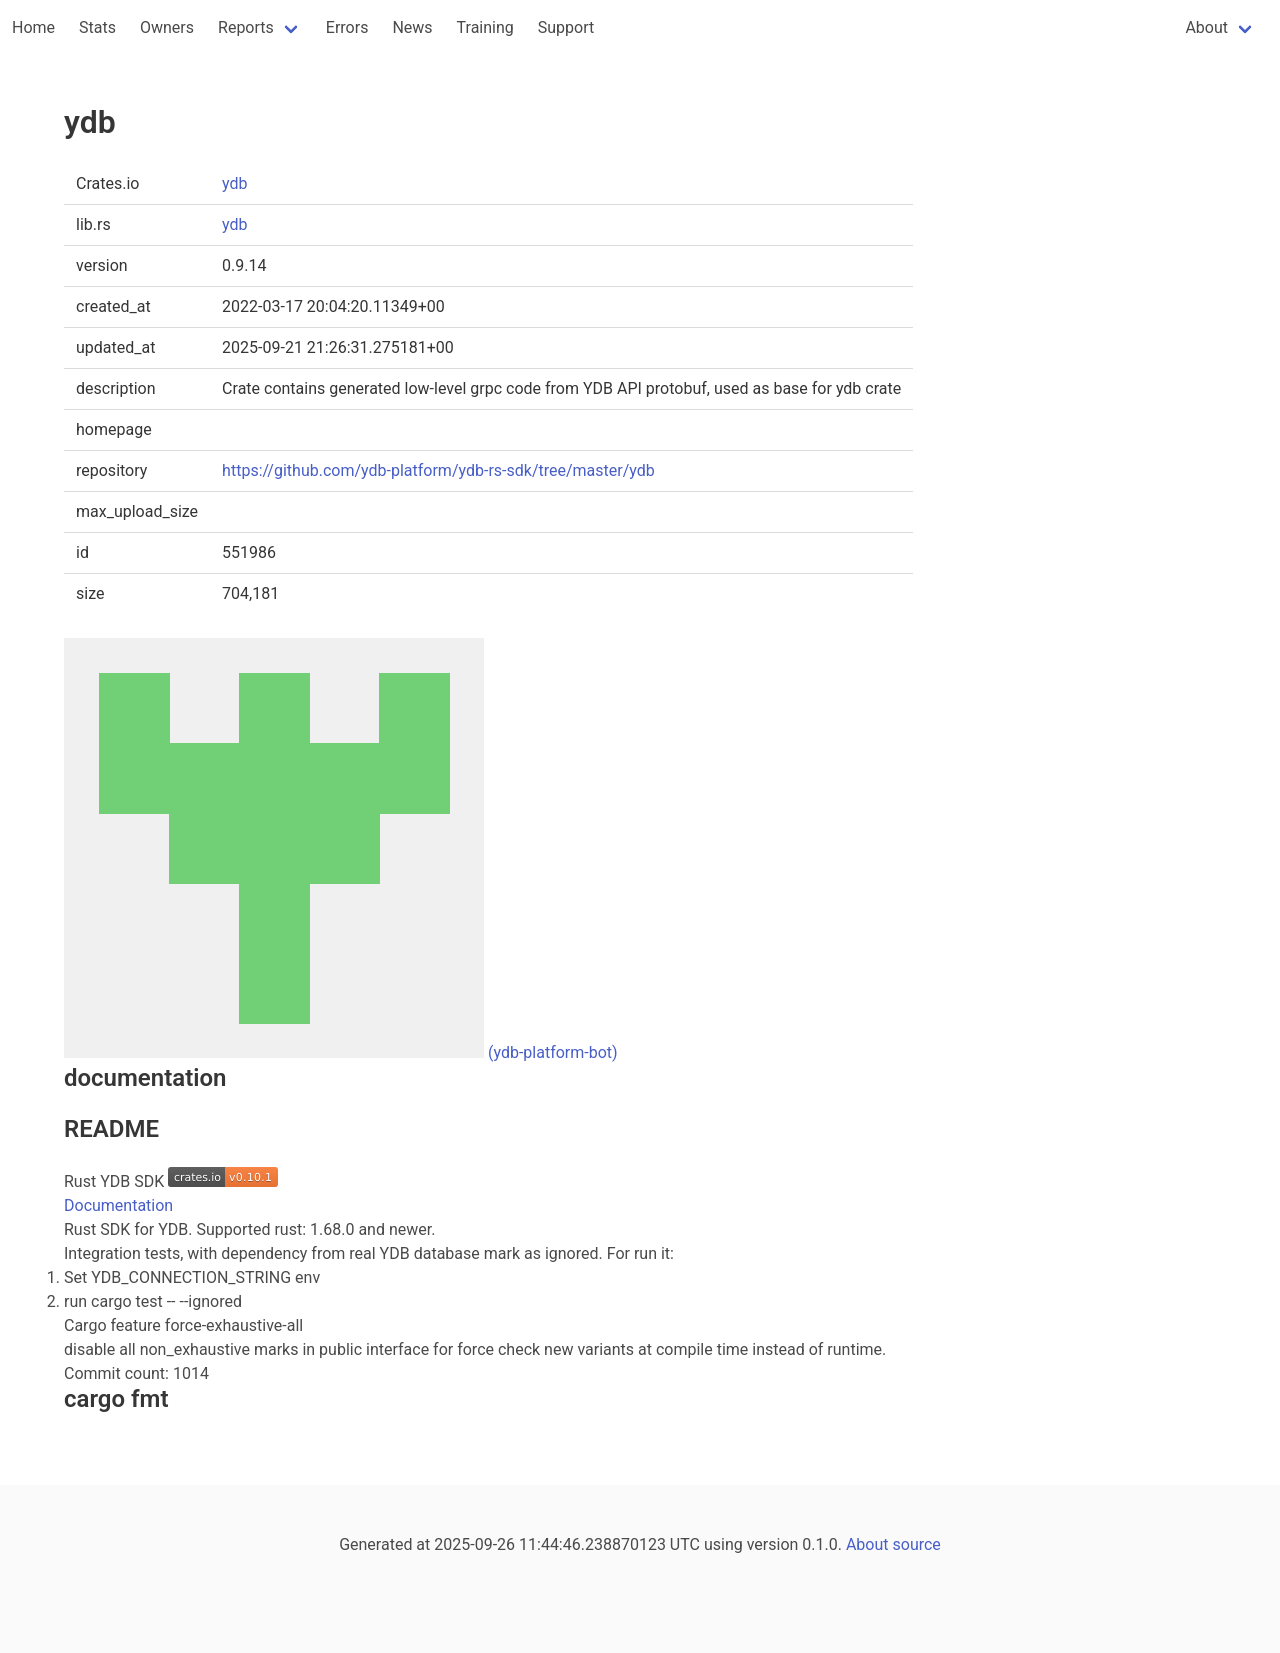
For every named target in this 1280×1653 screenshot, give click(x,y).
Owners (167, 27)
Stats (97, 27)
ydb (234, 183)
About (1206, 27)
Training (485, 27)
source (917, 1544)
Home (33, 27)
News (412, 27)
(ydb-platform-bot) (553, 1052)
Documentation (118, 1205)
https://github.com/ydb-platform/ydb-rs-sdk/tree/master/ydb (438, 470)
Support (566, 27)
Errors (347, 27)
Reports (246, 27)
